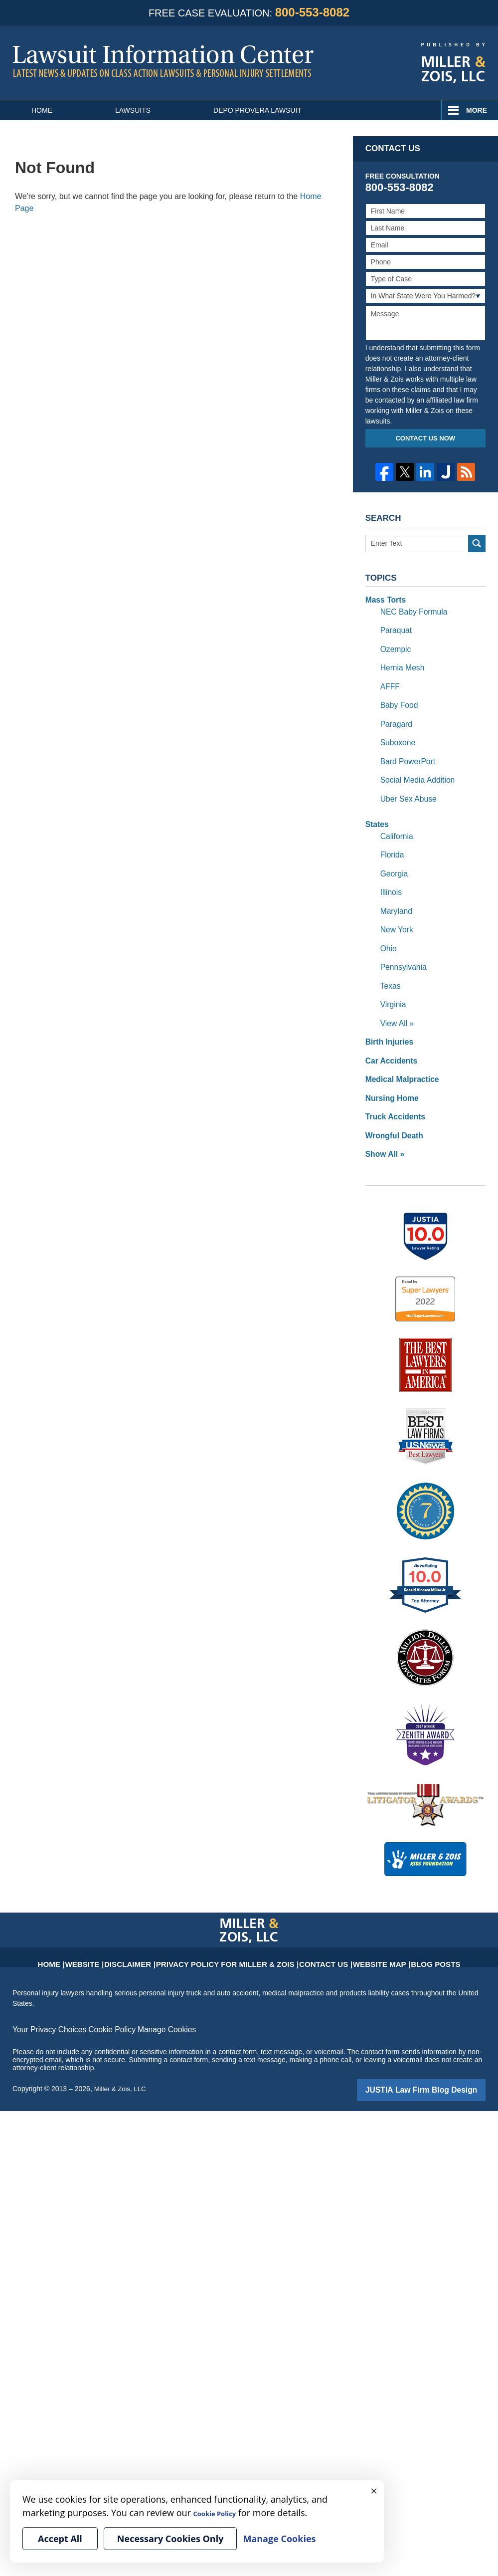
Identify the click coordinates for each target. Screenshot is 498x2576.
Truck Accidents (392, 1081)
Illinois (390, 871)
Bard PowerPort (405, 749)
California (395, 819)
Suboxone (396, 732)
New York (395, 906)
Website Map (353, 1919)
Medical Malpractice (398, 1046)
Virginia (391, 976)
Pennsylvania (401, 941)
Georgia (392, 854)
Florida (391, 837)
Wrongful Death (391, 1098)
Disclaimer (156, 1919)
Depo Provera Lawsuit (257, 110)
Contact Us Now (425, 438)
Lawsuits (133, 110)
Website (119, 1919)
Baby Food (397, 697)
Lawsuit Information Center (163, 61)
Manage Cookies (151, 1990)
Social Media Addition (413, 767)
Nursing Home (389, 1064)
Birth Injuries (386, 1011)
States (375, 809)
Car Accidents (388, 1029)
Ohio (387, 924)
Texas (389, 959)
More (476, 110)
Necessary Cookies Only (170, 2539)
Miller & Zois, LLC (121, 2049)
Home (41, 110)
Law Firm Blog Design (438, 2050)
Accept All (60, 2539)
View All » (395, 994)
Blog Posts (399, 1919)
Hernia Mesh (400, 662)
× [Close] (373, 2490)
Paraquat (394, 627)
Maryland (394, 889)
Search (477, 543)
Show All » (382, 1116)
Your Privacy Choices (45, 1990)
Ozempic (394, 644)
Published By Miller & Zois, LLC (453, 63)
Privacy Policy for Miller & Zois (232, 1919)
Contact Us (308, 1919)
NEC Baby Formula (410, 610)
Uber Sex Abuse (405, 784)
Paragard (394, 714)
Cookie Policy (101, 1990)
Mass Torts (383, 599)
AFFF (389, 679)
